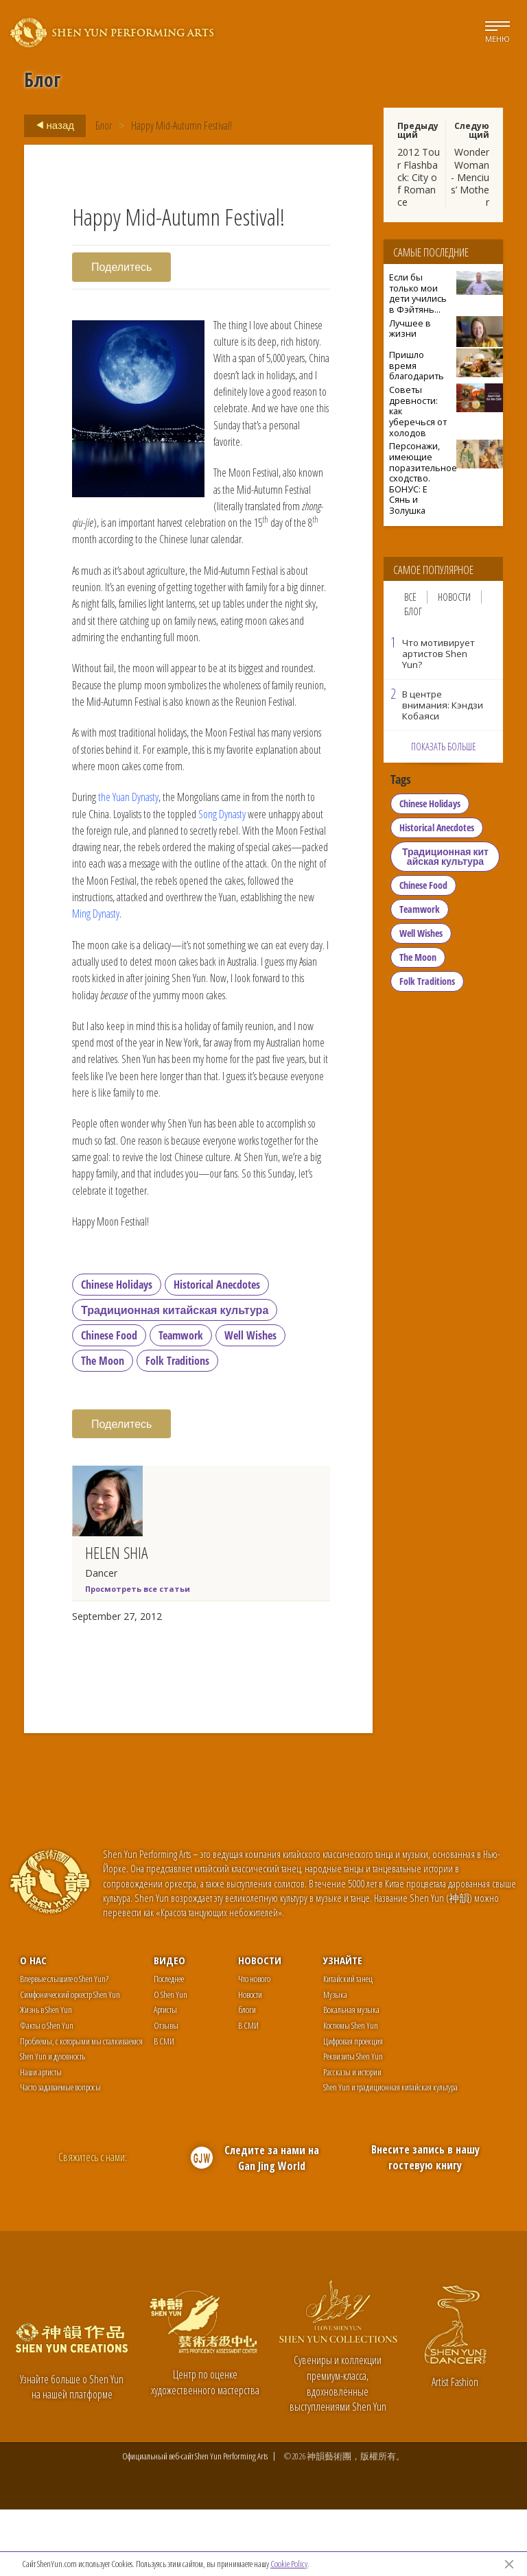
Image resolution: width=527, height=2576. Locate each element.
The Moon (102, 1427)
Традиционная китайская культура (174, 1376)
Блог (104, 125)
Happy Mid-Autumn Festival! (181, 125)
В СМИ (164, 2107)
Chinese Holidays (116, 1351)
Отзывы (166, 2092)
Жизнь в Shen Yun (46, 2076)
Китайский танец (348, 2045)
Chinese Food (109, 1401)
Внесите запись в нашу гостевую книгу (425, 2223)
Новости (454, 597)
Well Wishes (250, 1401)
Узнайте (342, 2027)
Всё (410, 597)
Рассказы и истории (352, 2138)
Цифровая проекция (353, 2107)
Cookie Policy (288, 2563)
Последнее (169, 2045)
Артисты (165, 2076)
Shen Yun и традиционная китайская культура (390, 2153)
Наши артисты (41, 2138)
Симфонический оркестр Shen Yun (70, 2061)
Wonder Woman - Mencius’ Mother (470, 176)
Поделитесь (121, 266)
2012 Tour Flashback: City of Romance (418, 176)
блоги (247, 2076)
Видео (169, 2027)
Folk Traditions (177, 1427)
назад (51, 125)
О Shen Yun (170, 2061)
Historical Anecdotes (217, 1351)
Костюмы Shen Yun (350, 2092)
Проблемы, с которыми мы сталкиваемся (81, 2107)
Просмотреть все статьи (137, 1655)
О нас (33, 2027)
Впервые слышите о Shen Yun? (64, 2045)
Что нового (254, 2045)
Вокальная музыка (351, 2076)
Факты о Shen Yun (46, 2092)
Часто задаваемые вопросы (60, 2153)
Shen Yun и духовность (52, 2122)
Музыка (335, 2061)
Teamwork (181, 1401)
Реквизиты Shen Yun (353, 2122)
